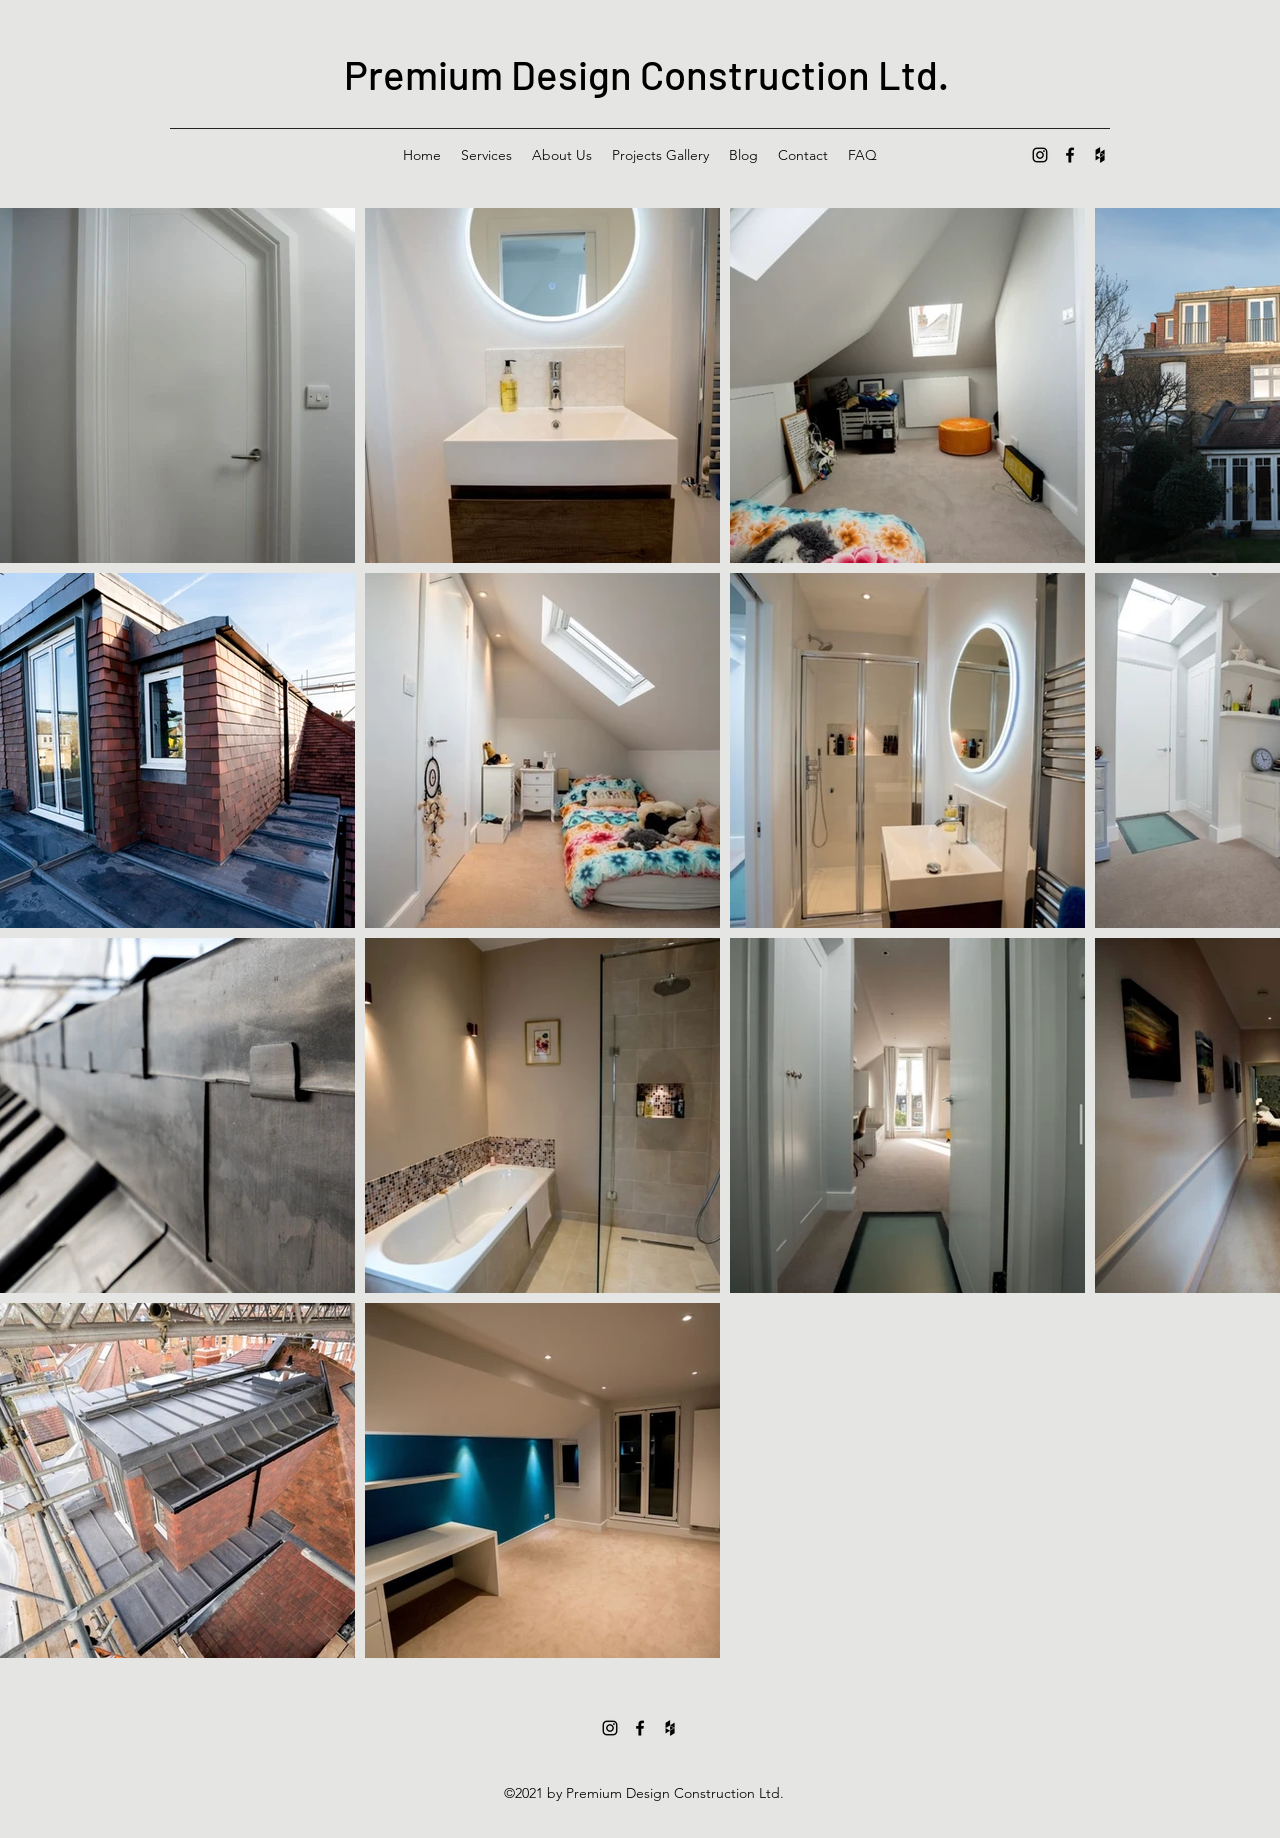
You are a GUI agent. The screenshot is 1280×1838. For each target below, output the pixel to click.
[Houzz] (1100, 155)
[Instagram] (1040, 155)
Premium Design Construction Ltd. (646, 74)
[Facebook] (1070, 155)
